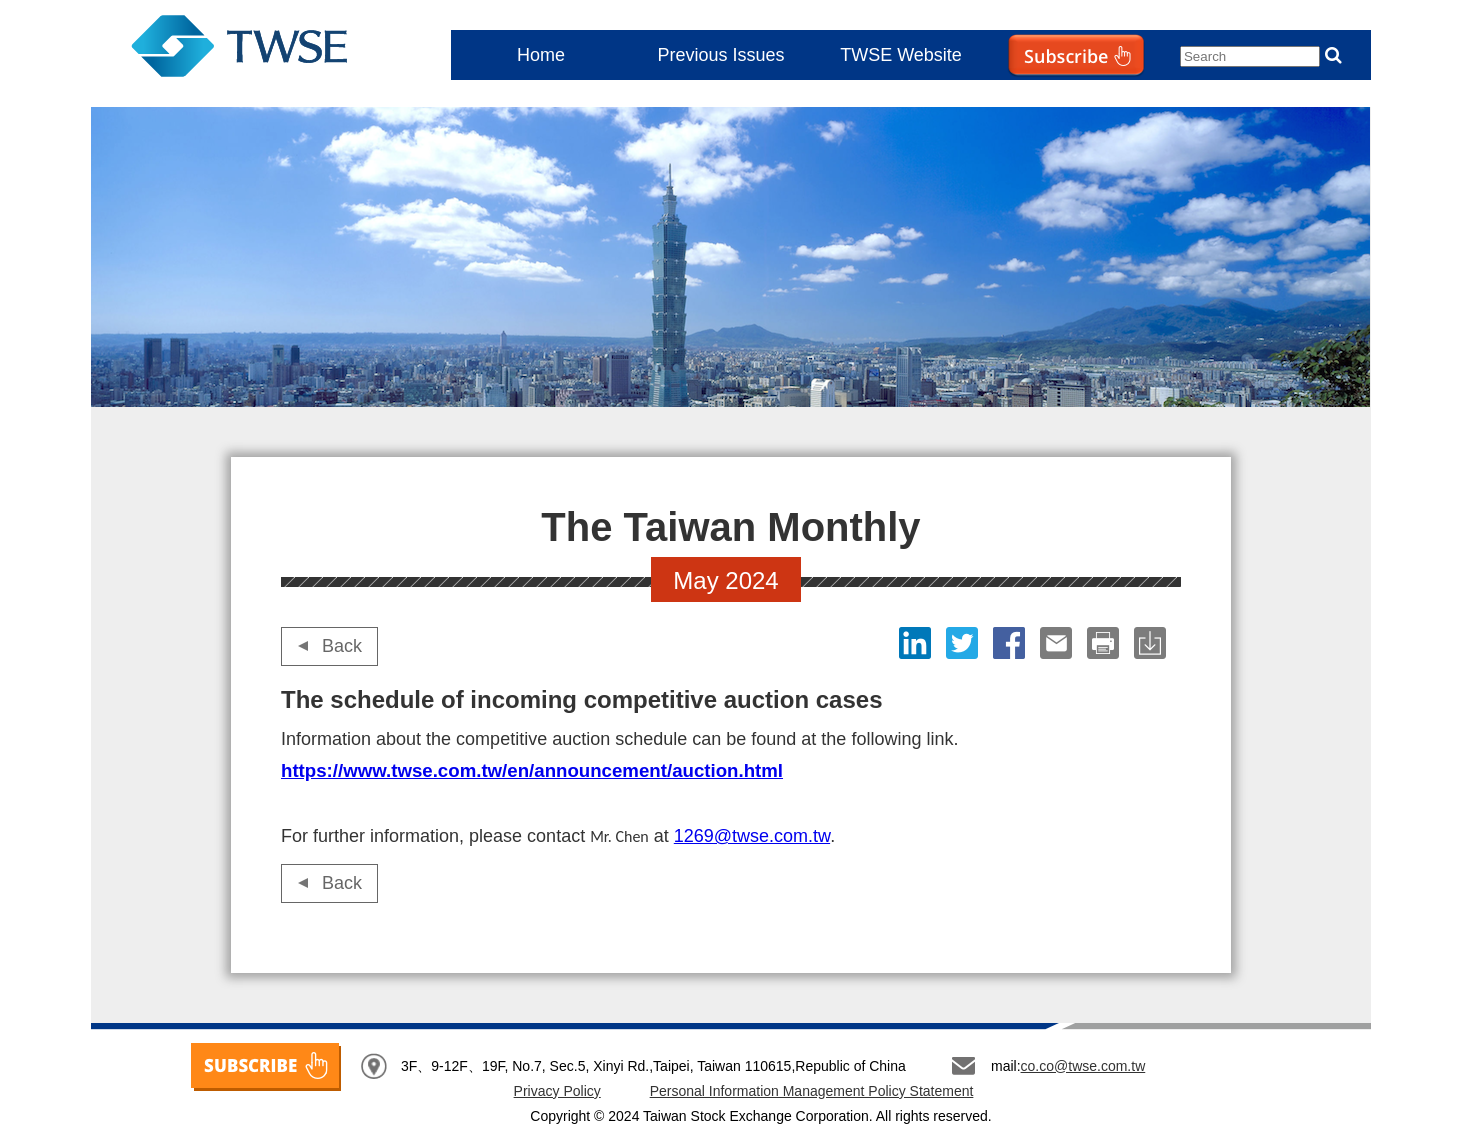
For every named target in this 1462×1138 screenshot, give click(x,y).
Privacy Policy (557, 1091)
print (1105, 643)
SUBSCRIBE (266, 1067)
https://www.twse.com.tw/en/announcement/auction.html (532, 770)
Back (342, 646)
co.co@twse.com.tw (1083, 1066)
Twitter (964, 643)
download (1152, 643)
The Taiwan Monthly (259, 50)
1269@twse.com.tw (752, 836)
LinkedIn (917, 643)
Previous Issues (720, 55)
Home (541, 55)
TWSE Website (901, 55)
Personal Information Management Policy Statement (812, 1091)
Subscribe (1035, 95)
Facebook (1011, 643)
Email (1058, 643)
